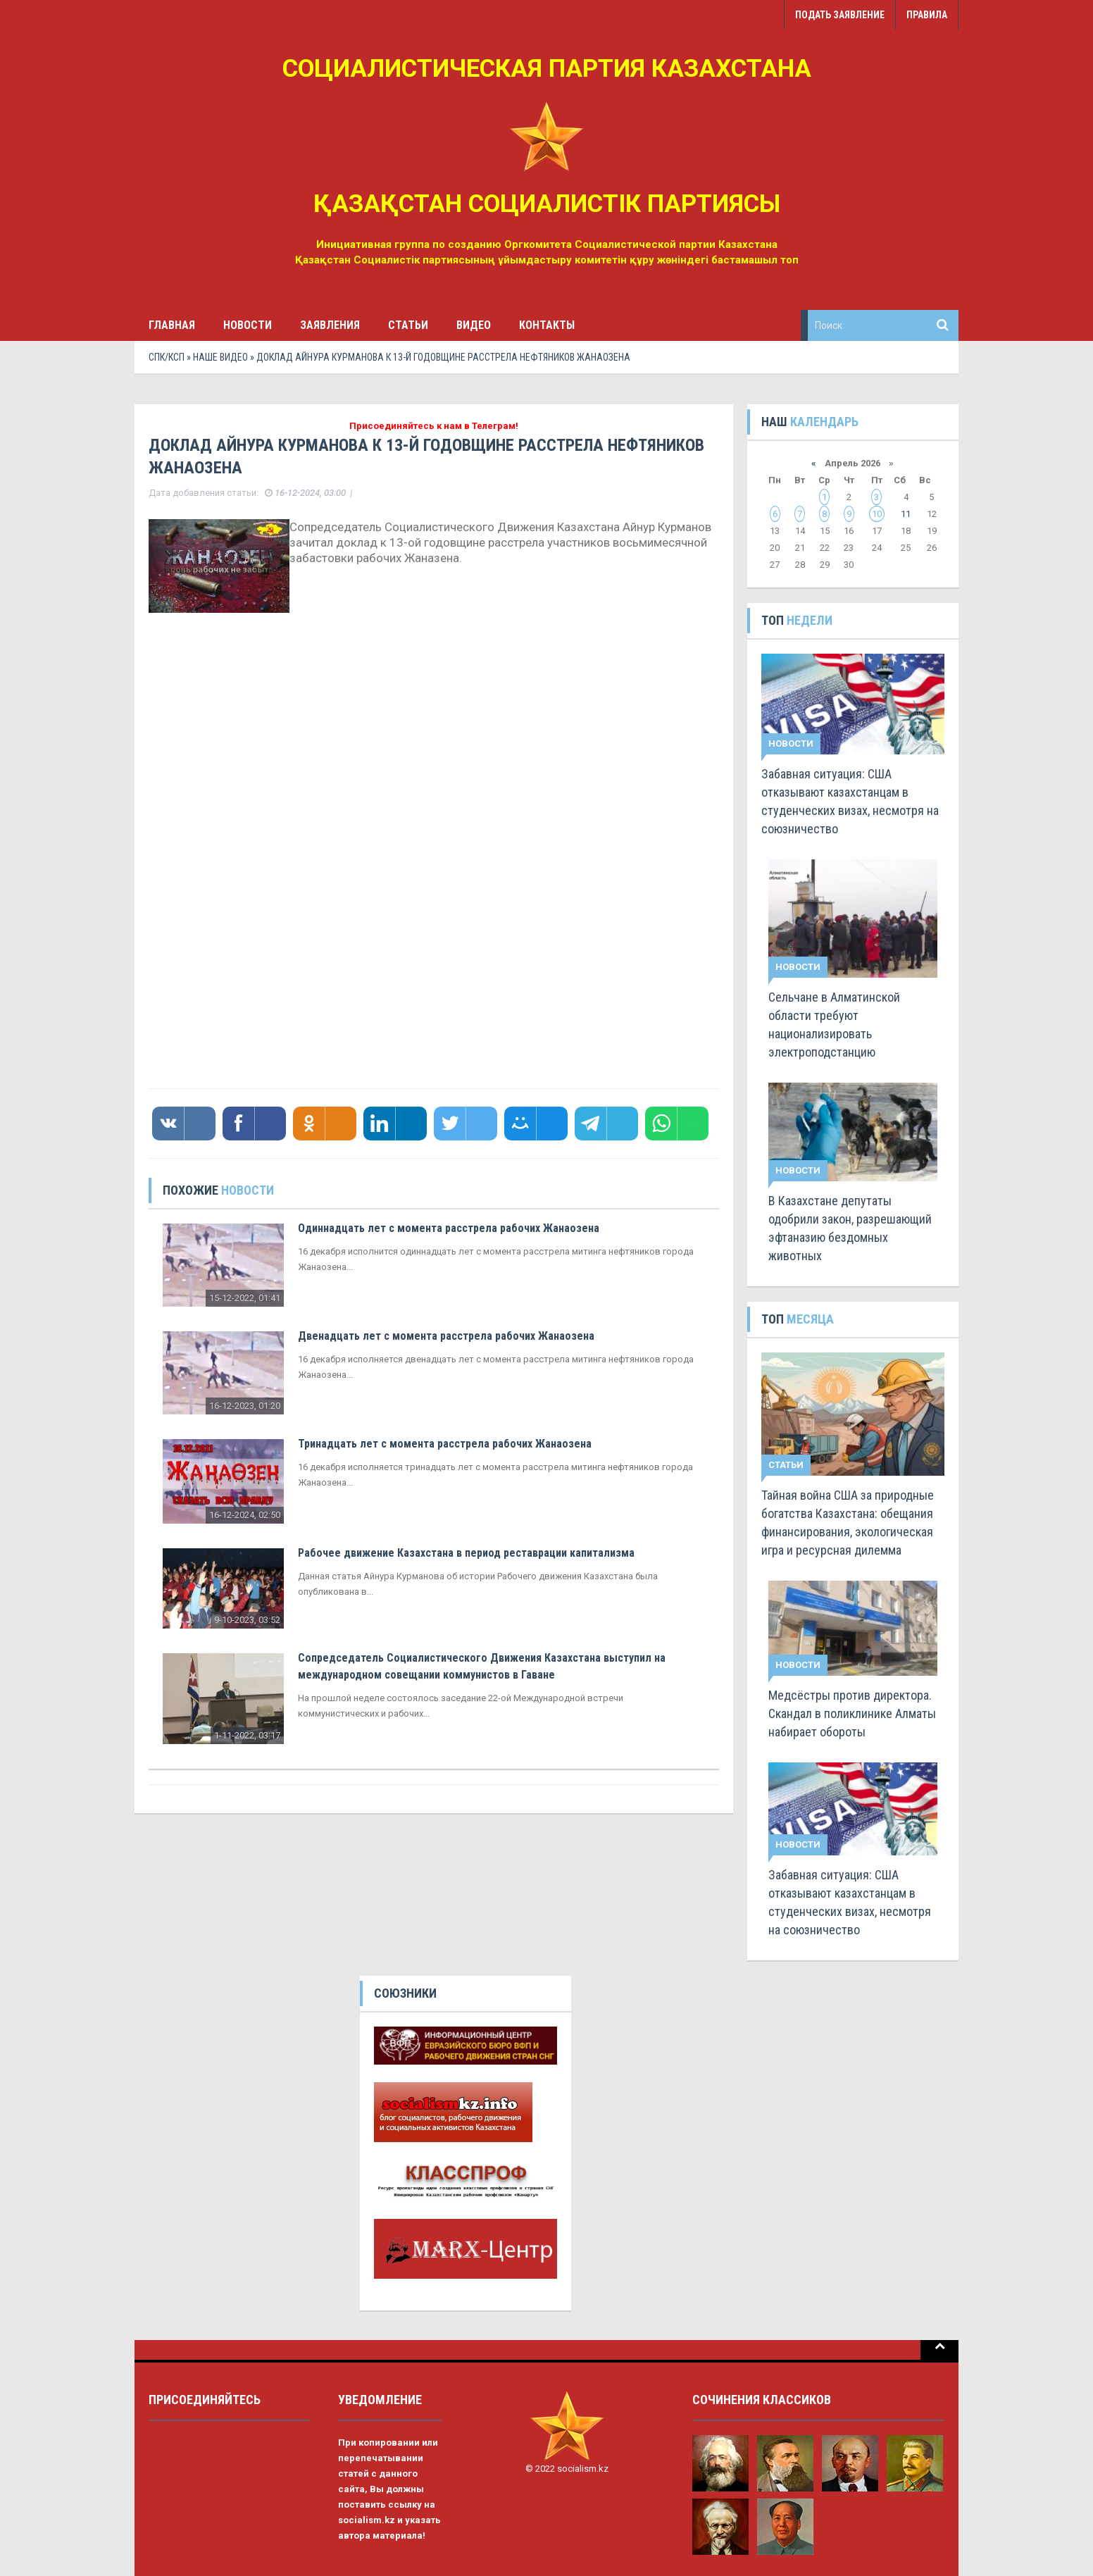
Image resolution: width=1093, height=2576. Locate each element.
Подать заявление (840, 14)
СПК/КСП (167, 357)
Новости (247, 325)
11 (906, 514)
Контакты (547, 325)
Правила (926, 14)
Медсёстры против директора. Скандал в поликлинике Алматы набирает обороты (852, 1713)
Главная (172, 325)
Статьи (408, 325)
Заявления (330, 325)
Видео (473, 325)
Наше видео (220, 357)
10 (877, 514)
